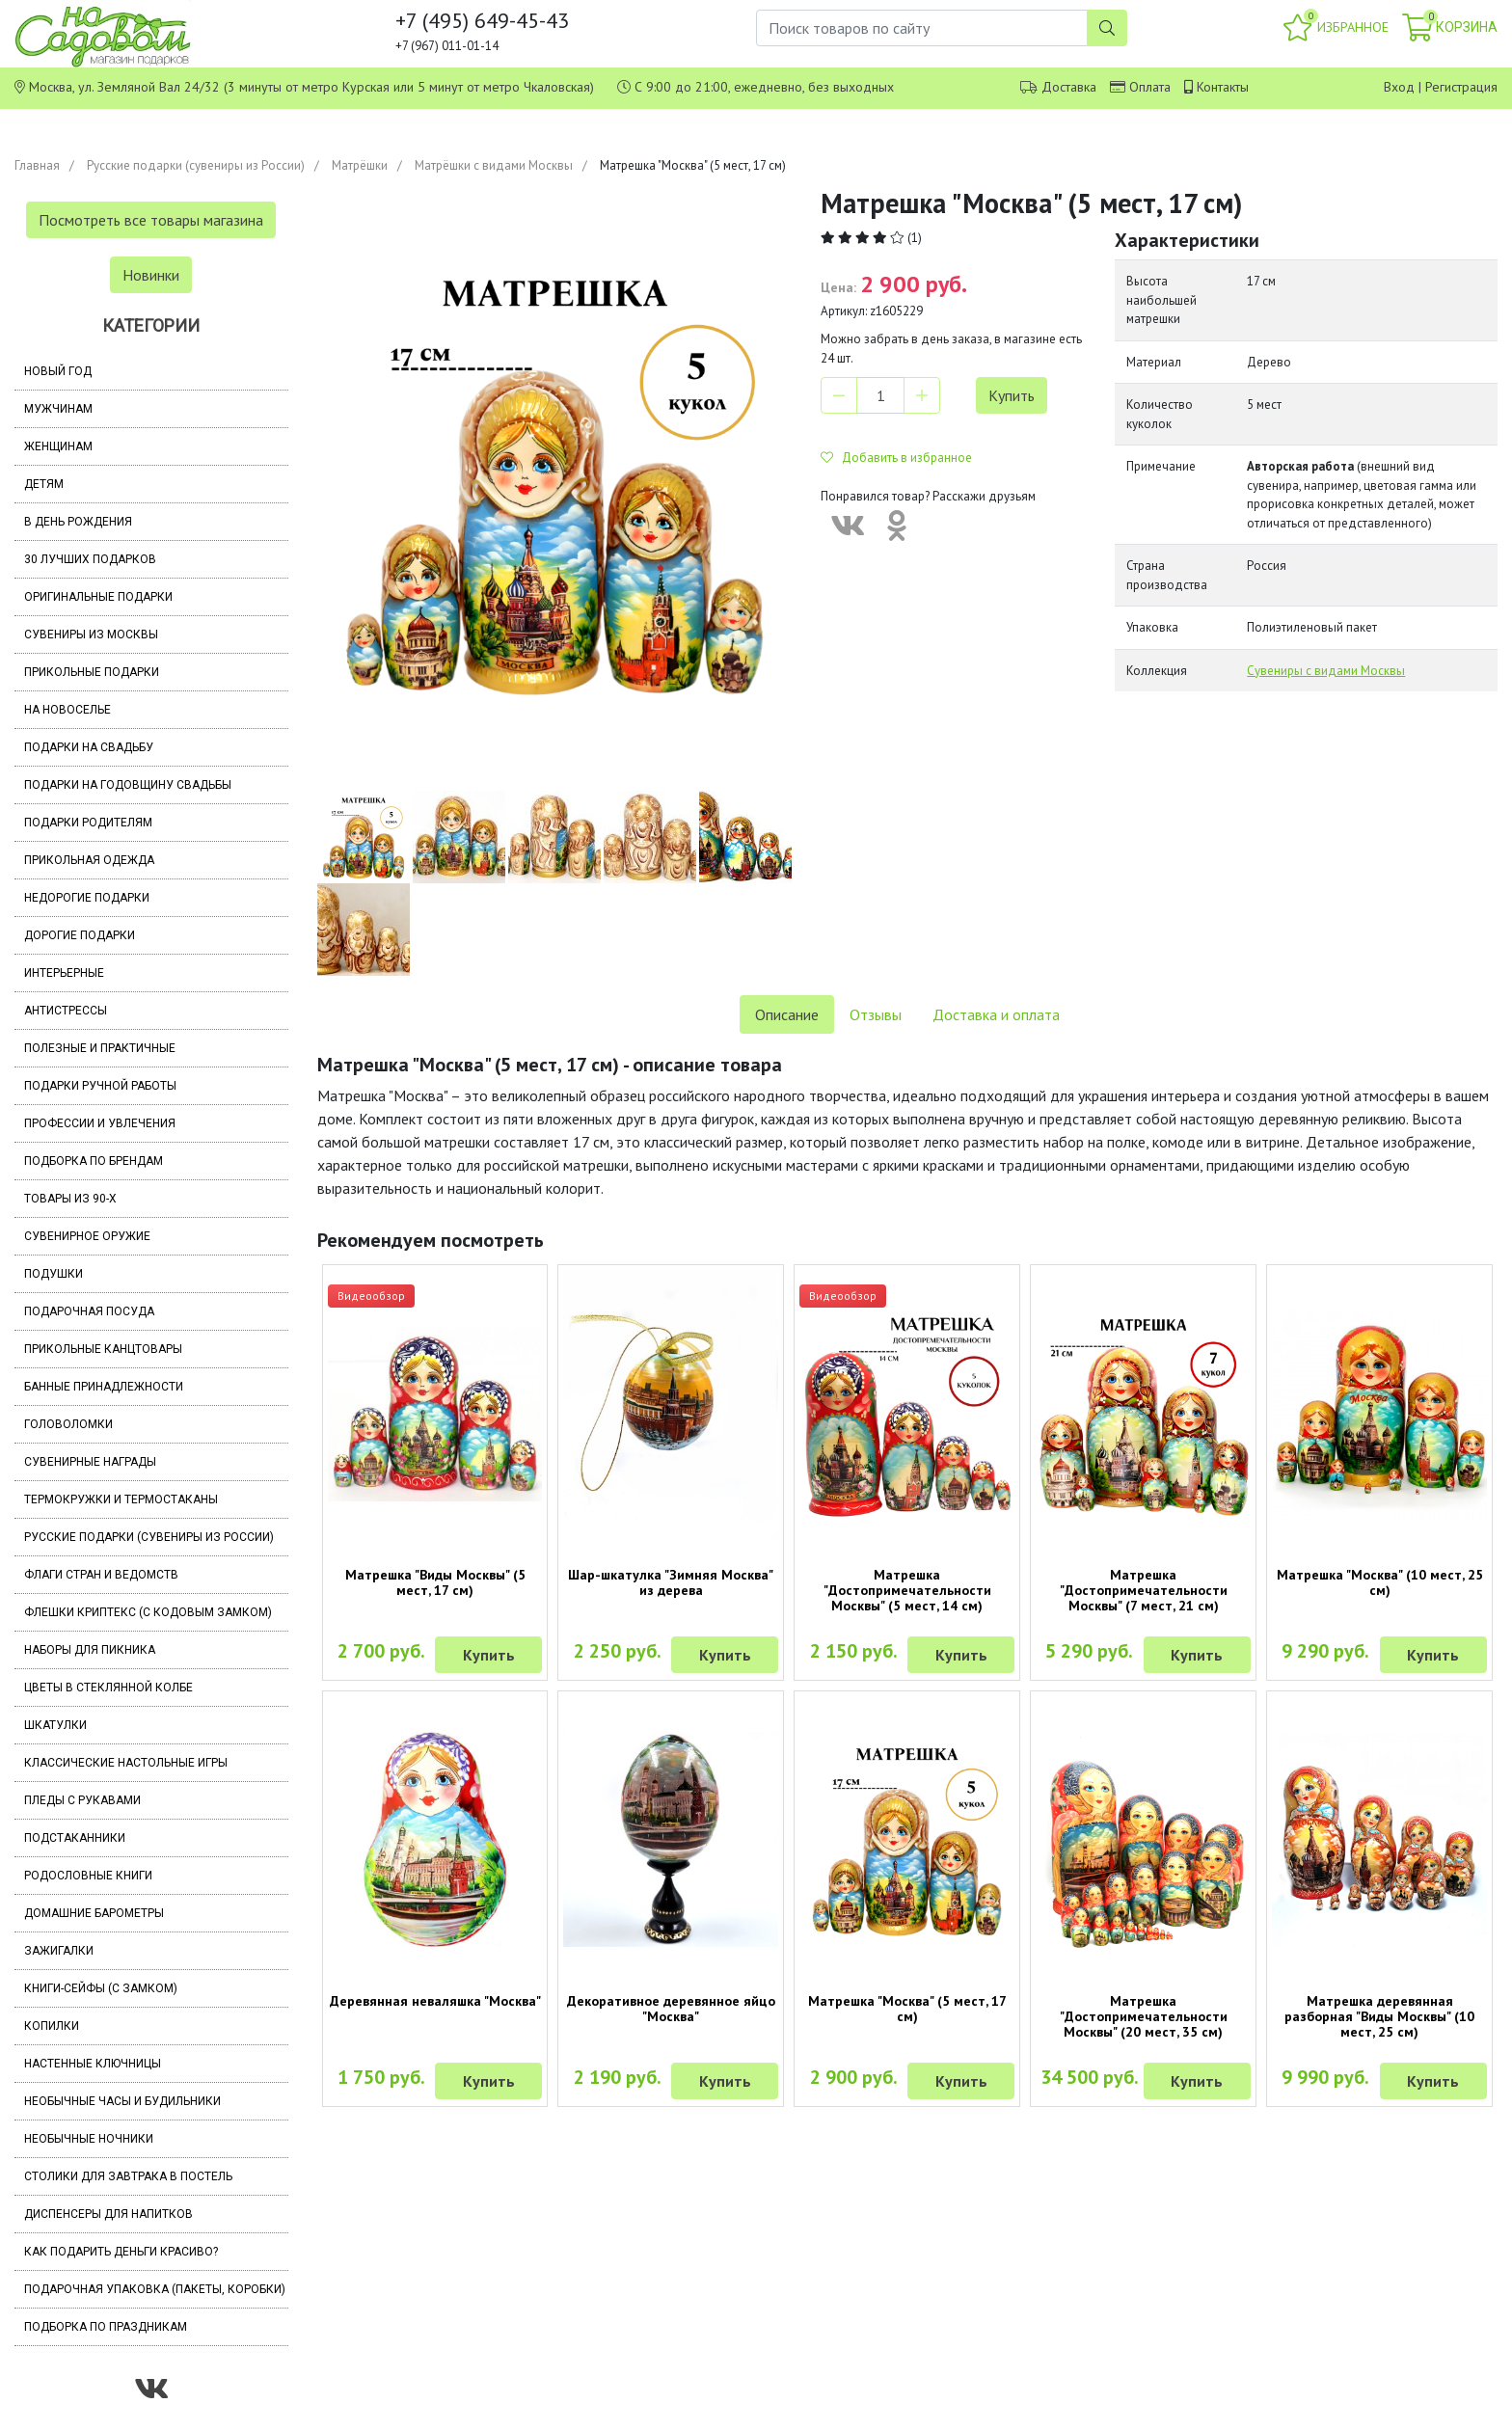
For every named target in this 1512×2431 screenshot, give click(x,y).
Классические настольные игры (126, 1762)
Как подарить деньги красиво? (121, 2251)
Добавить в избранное (896, 457)
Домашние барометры (94, 1913)
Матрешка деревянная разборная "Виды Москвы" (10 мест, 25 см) (1379, 2016)
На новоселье (67, 709)
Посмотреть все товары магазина (151, 220)
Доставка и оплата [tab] (996, 1014)
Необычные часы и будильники (122, 2101)
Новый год (58, 371)
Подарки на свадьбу (88, 747)
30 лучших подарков (90, 559)
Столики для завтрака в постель (128, 2176)
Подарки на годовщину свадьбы (127, 785)
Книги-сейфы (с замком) (100, 1988)
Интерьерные (64, 973)
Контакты (1223, 86)
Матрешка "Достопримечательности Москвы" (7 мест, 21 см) (1144, 1590)
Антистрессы (65, 1010)
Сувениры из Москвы (91, 634)
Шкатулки (55, 1725)
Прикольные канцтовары (103, 1349)
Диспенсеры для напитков (108, 2214)
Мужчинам (58, 409)
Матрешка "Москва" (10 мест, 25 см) (1380, 1582)
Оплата (1150, 86)
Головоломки (68, 1424)
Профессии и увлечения (100, 1123)
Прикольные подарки (91, 672)
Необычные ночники (88, 2139)
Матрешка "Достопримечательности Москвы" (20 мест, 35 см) (1144, 2016)
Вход (1399, 86)
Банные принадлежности (103, 1386)
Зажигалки (59, 1951)
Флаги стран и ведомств (101, 1574)
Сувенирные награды (90, 1462)
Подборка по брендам (93, 1161)
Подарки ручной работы (100, 1086)
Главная (37, 165)
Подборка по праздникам (105, 2327)
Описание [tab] (787, 1014)
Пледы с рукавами (82, 1800)
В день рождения (78, 521)
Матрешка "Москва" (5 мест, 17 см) (907, 2008)
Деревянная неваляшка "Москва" (435, 2001)
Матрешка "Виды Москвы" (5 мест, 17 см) (435, 1582)
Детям (44, 484)
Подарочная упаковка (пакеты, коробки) (154, 2289)
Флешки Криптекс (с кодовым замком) (148, 1612)
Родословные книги (88, 1875)
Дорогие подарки (79, 935)
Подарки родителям (88, 822)
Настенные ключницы (92, 2063)
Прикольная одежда (89, 860)
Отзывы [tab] (876, 1014)
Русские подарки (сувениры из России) (196, 165)
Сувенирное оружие (87, 1236)
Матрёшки (360, 165)
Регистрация (1461, 86)
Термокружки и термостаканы (121, 1499)
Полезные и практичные (100, 1048)
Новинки (150, 274)
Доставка (1068, 86)
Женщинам (58, 446)
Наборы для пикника (89, 1650)
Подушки (53, 1274)
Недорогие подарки (86, 898)
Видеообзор (371, 1295)
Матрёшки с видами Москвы (494, 165)
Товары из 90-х (70, 1198)
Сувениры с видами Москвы (1326, 670)
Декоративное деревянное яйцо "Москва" (671, 2008)
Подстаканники (74, 1838)
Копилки (51, 2026)
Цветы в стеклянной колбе (108, 1687)
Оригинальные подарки (98, 597)
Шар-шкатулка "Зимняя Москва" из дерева (670, 1582)
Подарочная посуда (89, 1311)
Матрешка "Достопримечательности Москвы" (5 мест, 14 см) (907, 1590)
